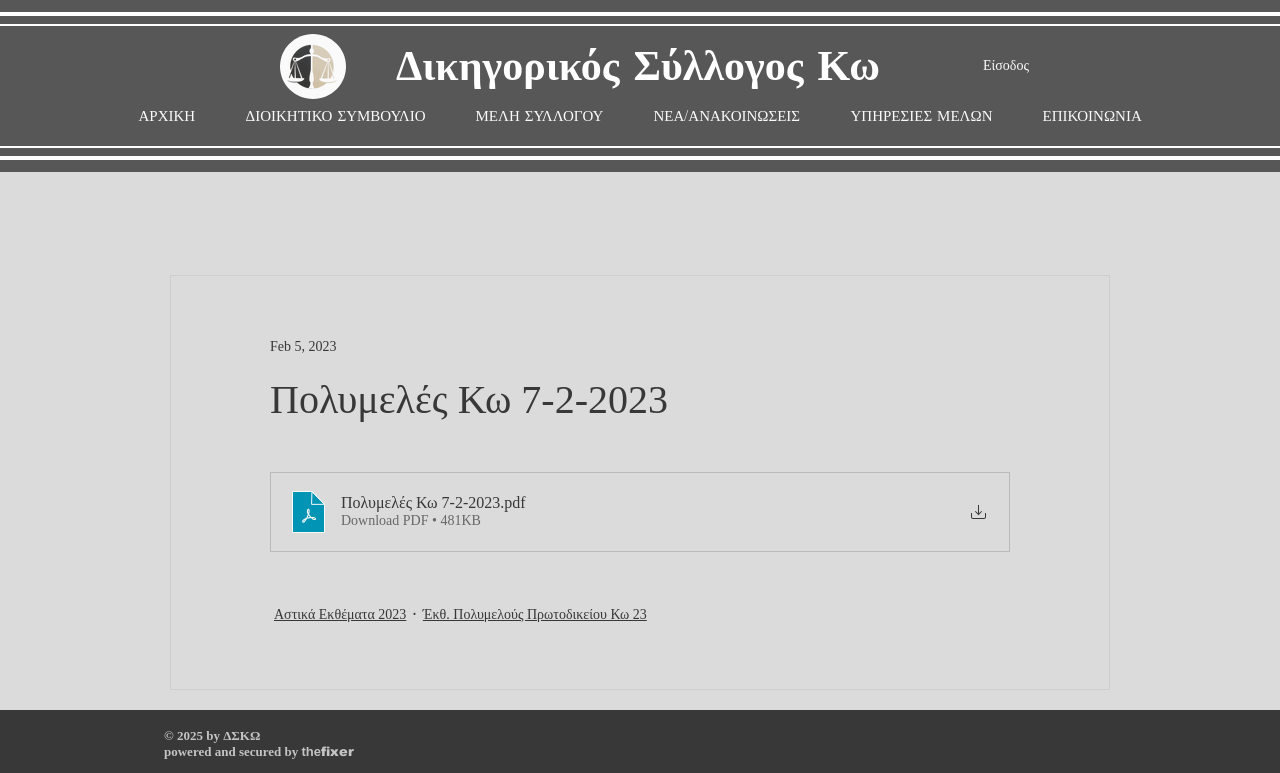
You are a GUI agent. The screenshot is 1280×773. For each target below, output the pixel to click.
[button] (540, 116)
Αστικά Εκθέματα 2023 (340, 614)
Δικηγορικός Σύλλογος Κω (638, 67)
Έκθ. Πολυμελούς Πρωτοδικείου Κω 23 (535, 614)
